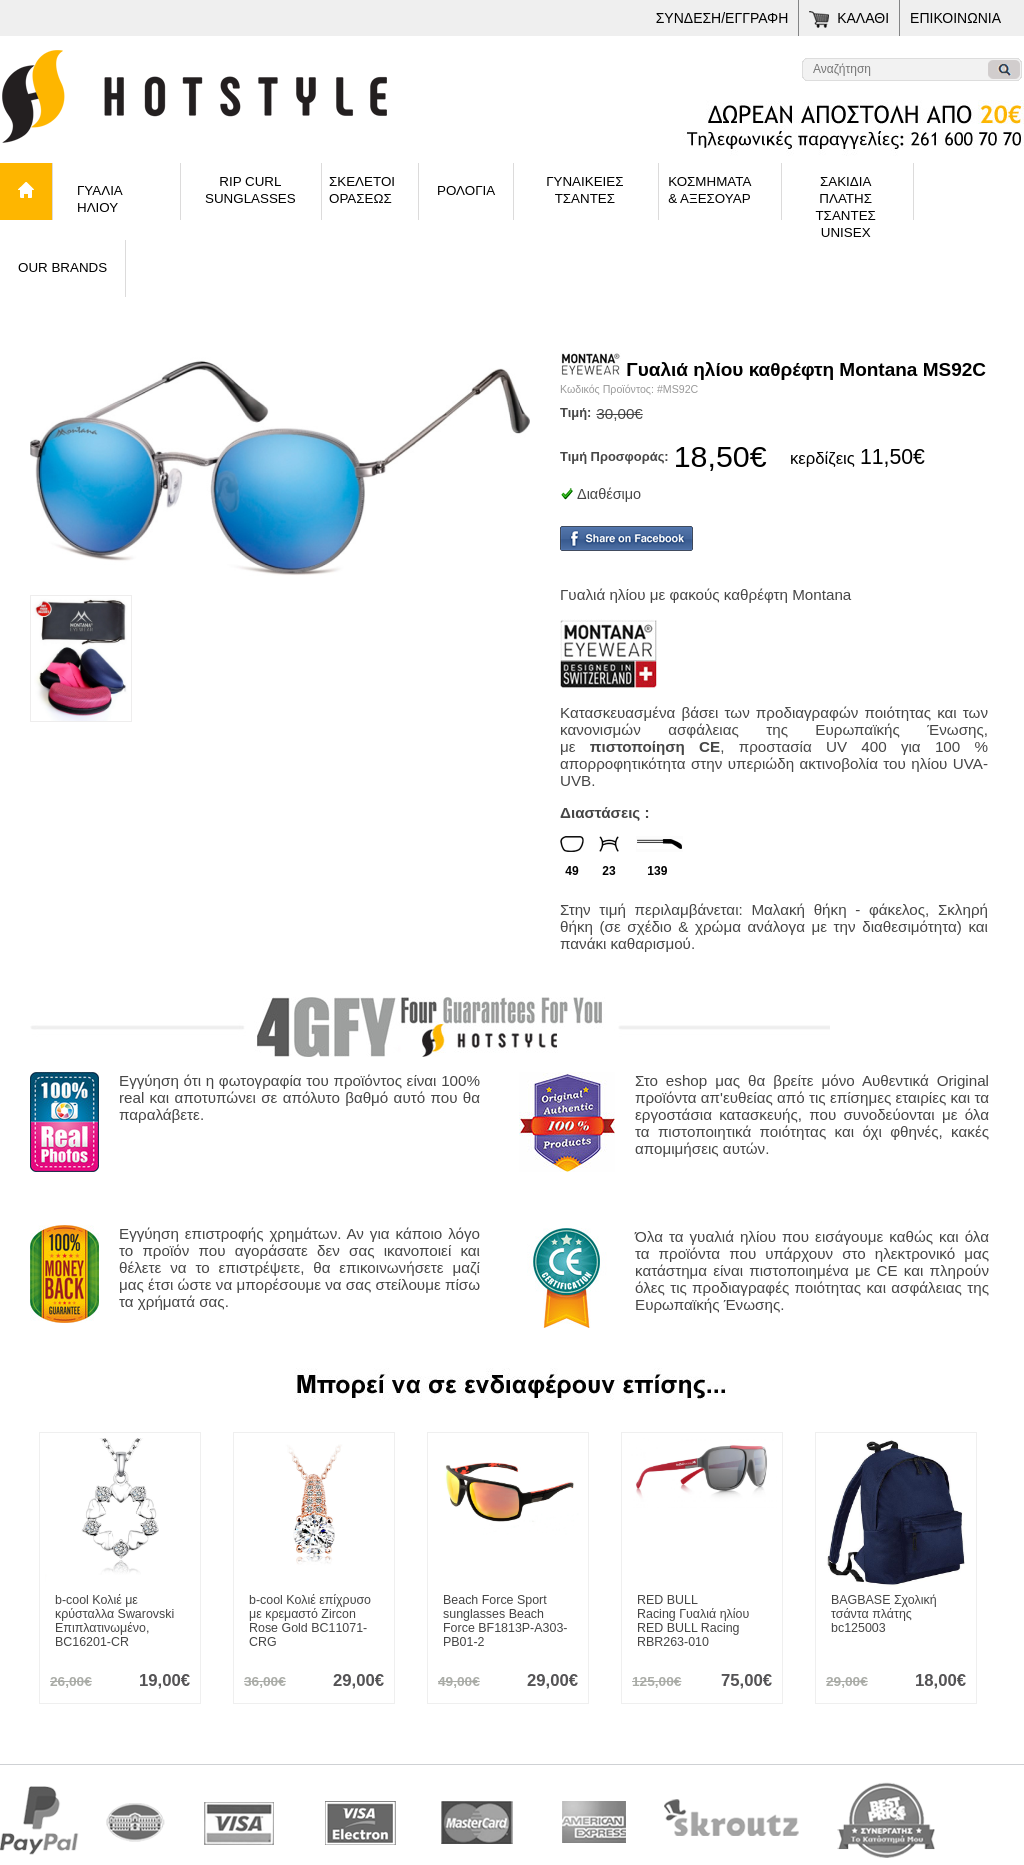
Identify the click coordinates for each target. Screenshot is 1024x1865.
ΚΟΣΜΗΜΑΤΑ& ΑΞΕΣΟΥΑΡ (709, 190)
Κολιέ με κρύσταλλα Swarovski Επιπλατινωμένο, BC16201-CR (114, 1621)
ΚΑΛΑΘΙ (863, 18)
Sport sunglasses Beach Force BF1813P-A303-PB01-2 (505, 1621)
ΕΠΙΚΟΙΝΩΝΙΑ (955, 18)
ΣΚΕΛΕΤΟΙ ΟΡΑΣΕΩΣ (362, 190)
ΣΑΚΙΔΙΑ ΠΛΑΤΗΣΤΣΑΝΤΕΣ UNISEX (845, 197)
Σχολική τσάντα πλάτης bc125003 (884, 1614)
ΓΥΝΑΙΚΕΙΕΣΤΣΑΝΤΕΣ (584, 190)
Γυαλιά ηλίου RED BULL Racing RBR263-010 (693, 1621)
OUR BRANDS (62, 267)
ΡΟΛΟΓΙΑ (466, 190)
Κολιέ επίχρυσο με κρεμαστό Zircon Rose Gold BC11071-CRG (310, 1621)
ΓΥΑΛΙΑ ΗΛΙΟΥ (100, 199)
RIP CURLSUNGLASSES (250, 190)
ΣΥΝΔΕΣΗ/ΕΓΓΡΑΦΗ (722, 18)
